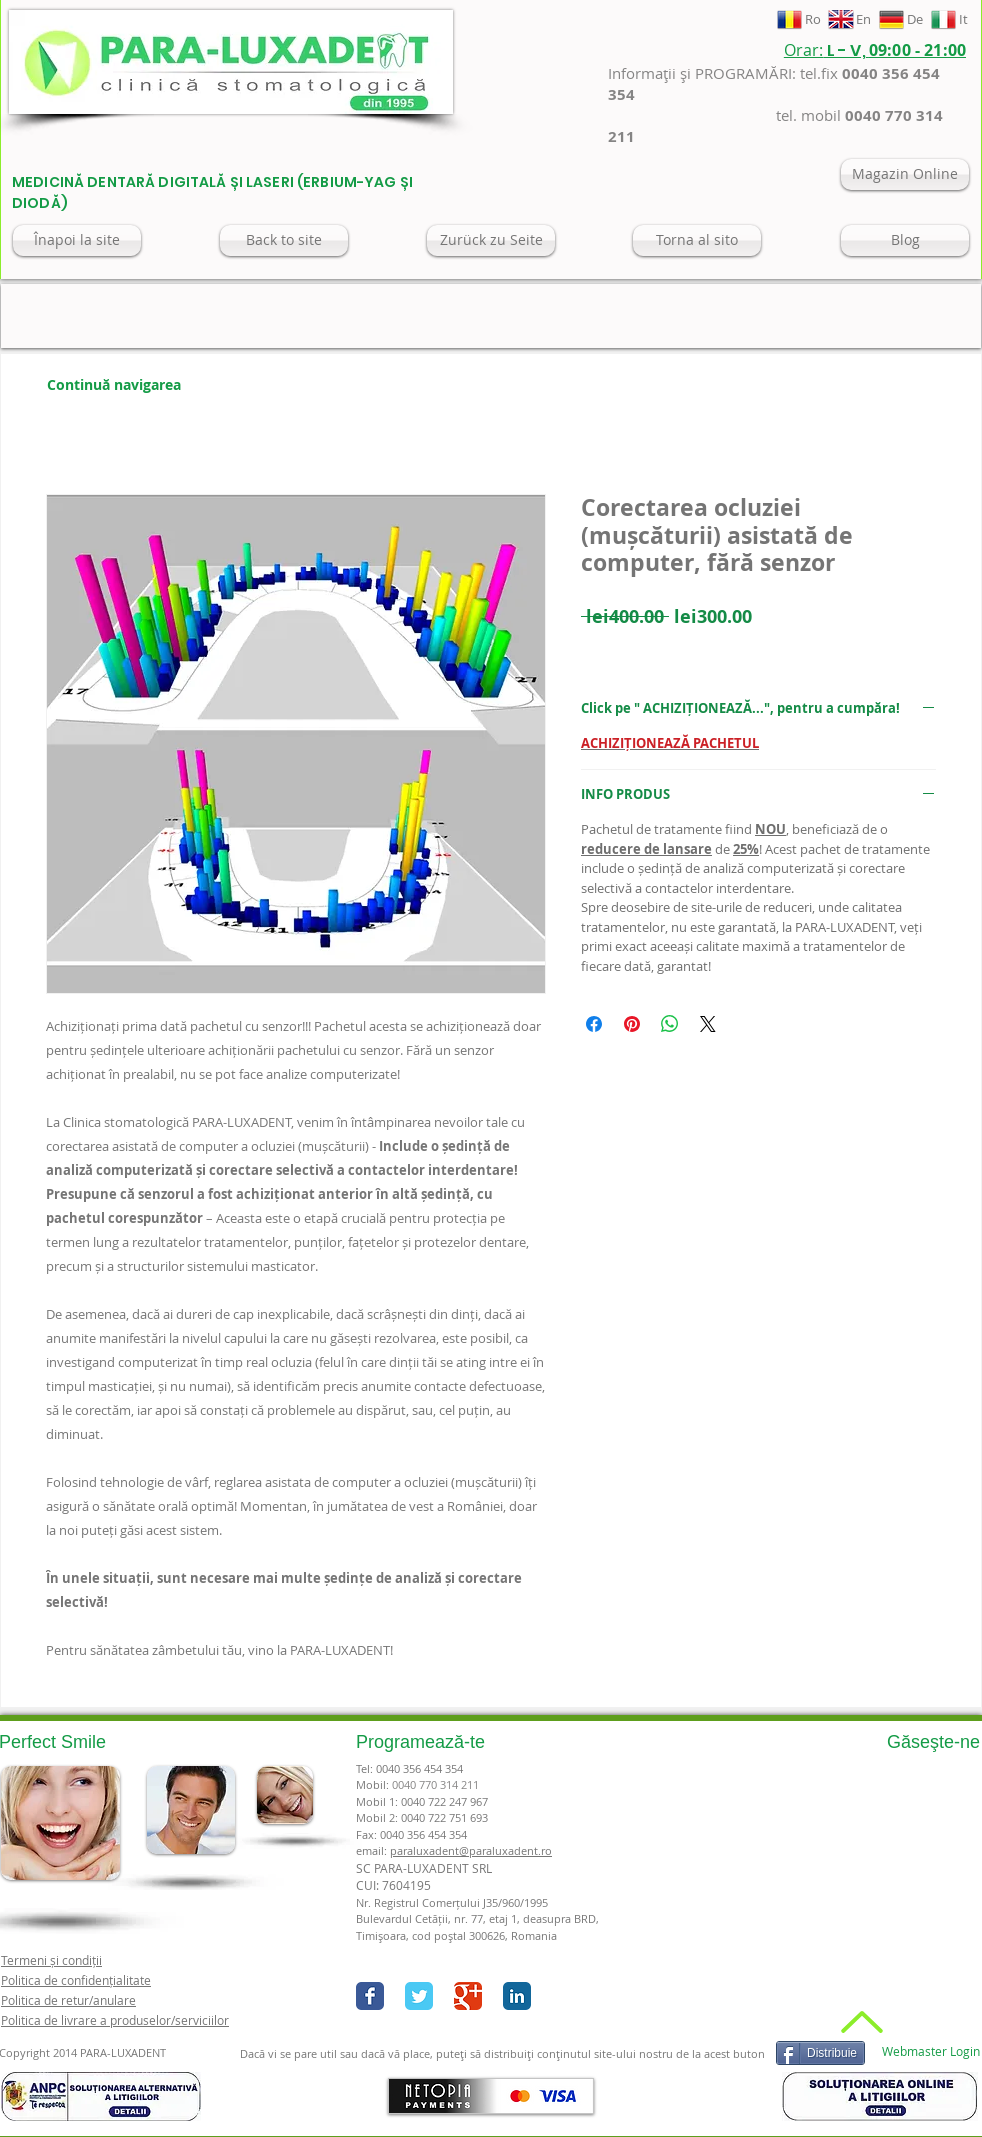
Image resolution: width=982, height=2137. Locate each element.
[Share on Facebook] (594, 1024)
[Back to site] (284, 240)
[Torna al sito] (697, 240)
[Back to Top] (859, 2022)
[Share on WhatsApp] (670, 1024)
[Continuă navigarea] (114, 385)
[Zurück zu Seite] (491, 240)
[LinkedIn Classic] (517, 1996)
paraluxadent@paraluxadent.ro (471, 1850)
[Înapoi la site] (77, 240)
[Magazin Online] (905, 174)
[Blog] (905, 240)
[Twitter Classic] (419, 1996)
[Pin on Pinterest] (632, 1024)
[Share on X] (708, 1024)
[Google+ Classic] (468, 1996)
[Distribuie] (820, 2053)
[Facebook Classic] (370, 1996)
